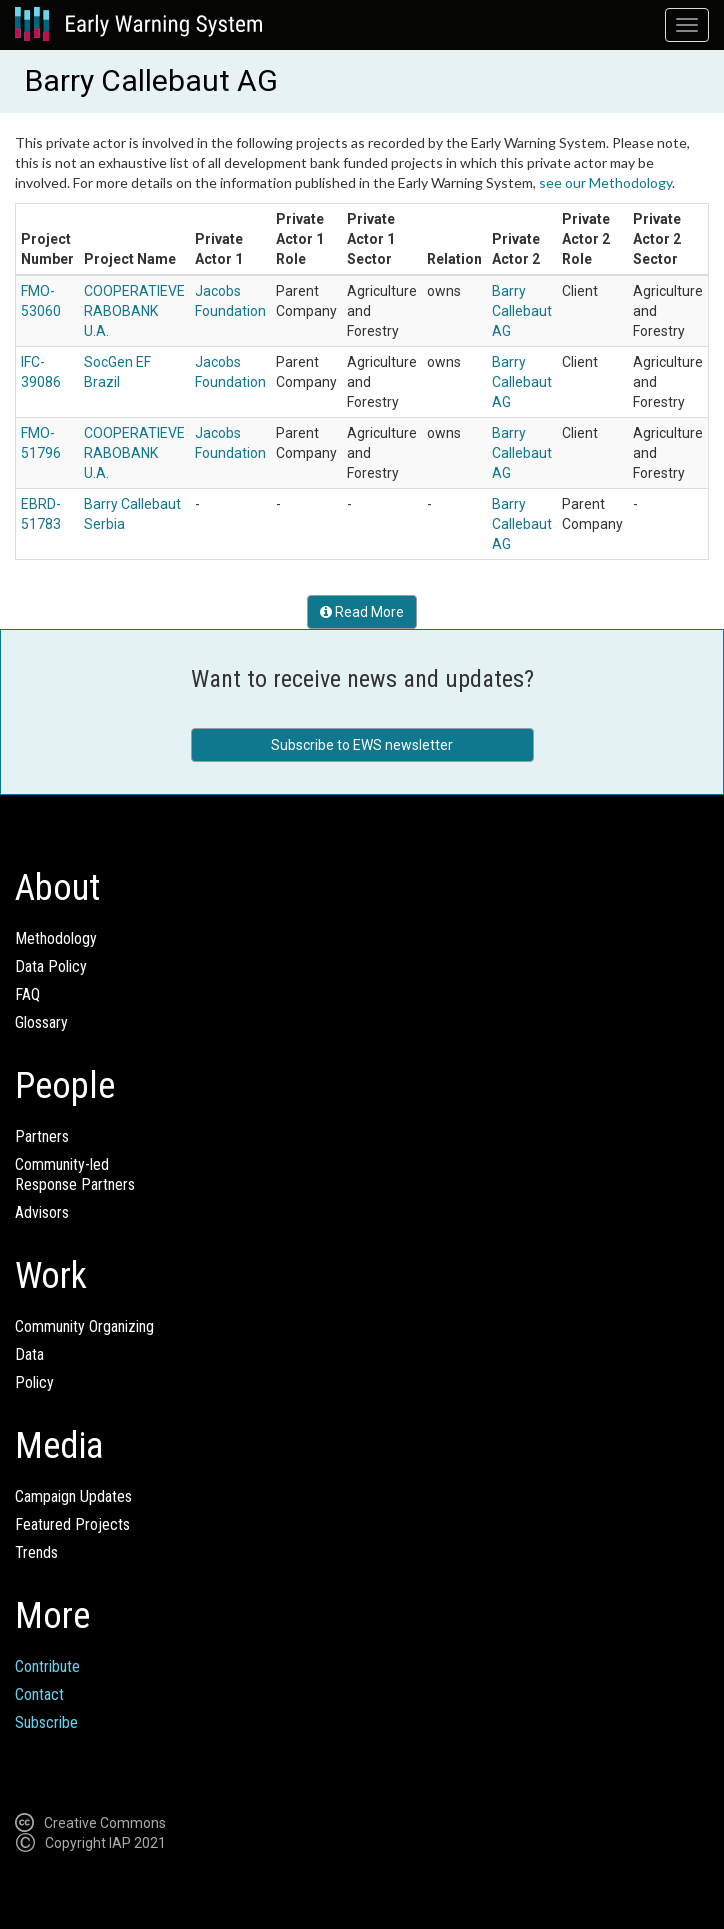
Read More (362, 612)
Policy (34, 1382)
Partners (42, 1136)
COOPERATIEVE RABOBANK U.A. (134, 311)
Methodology (56, 938)
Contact (39, 1694)
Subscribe (46, 1722)
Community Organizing (84, 1326)
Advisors (42, 1212)
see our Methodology (605, 182)
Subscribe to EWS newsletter (362, 745)
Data (29, 1354)
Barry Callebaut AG (522, 311)
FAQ (27, 994)
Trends (36, 1552)
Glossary (41, 1022)
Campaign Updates (73, 1496)
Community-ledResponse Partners (75, 1174)
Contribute (47, 1666)
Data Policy (51, 966)
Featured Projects (72, 1524)
